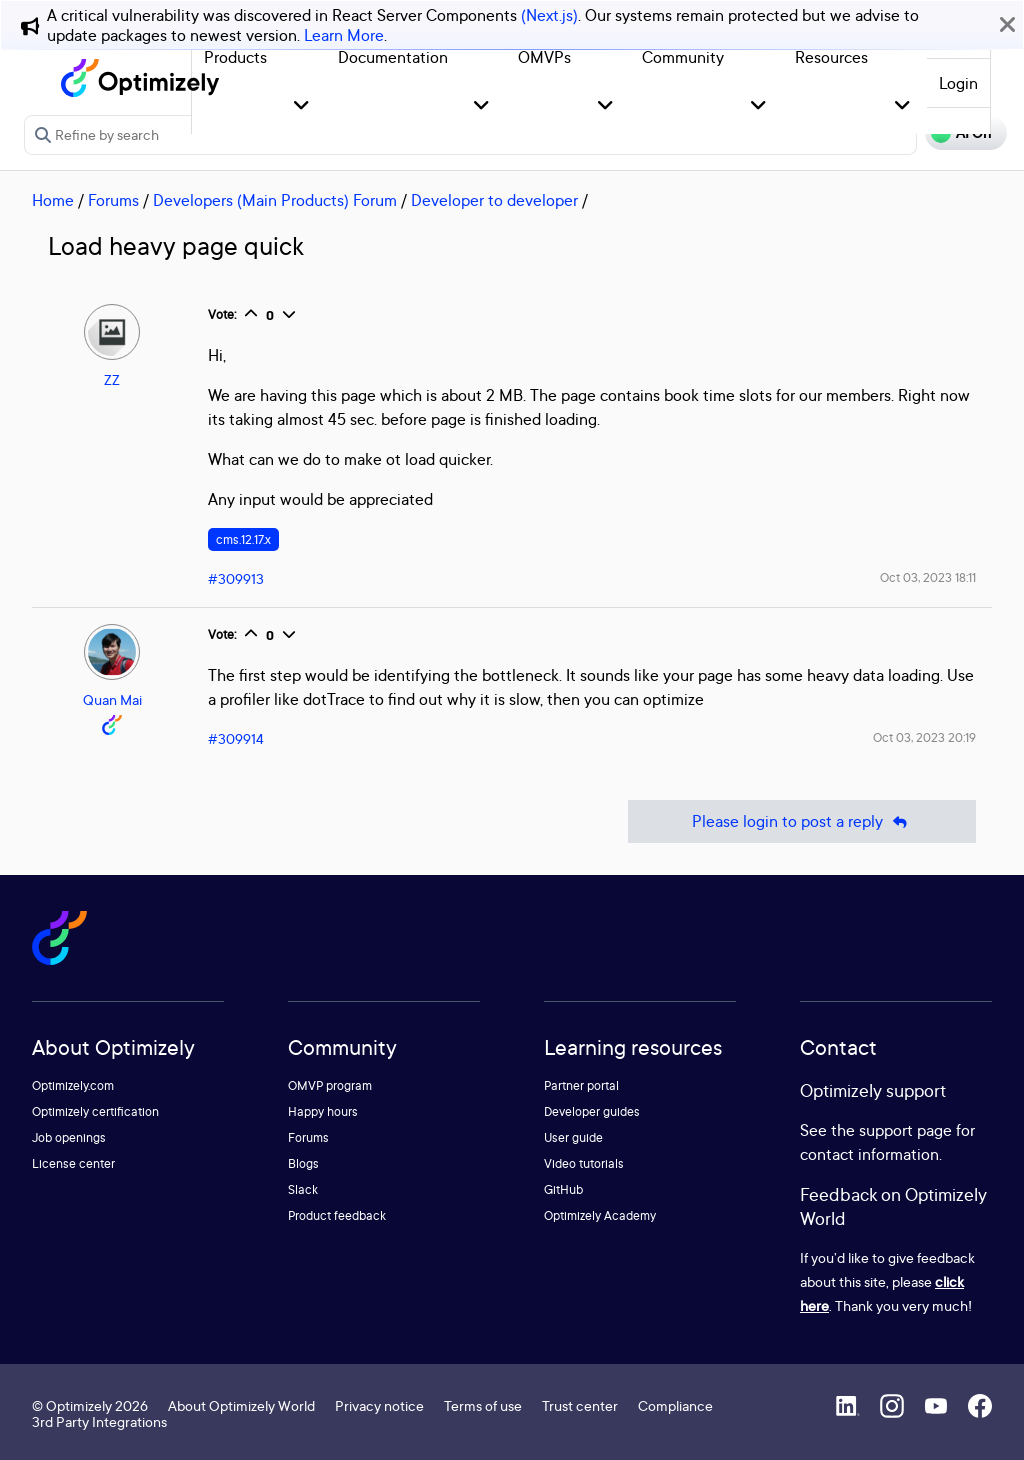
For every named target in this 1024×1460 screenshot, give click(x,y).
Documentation (393, 57)
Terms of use (483, 1405)
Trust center (580, 1405)
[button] (301, 106)
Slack (303, 1189)
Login (958, 83)
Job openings (69, 1137)
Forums (113, 200)
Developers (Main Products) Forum (275, 200)
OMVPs (544, 57)
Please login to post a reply (802, 821)
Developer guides (592, 1111)
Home (53, 200)
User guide (573, 1137)
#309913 (236, 578)
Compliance (675, 1405)
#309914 (236, 738)
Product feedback (337, 1215)
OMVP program (330, 1085)
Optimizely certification (95, 1111)
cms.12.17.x (243, 539)
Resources (831, 57)
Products (235, 57)
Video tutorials (584, 1163)
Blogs (303, 1163)
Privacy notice (379, 1405)
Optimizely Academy (600, 1215)
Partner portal (581, 1085)
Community (683, 57)
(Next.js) (549, 15)
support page (905, 1130)
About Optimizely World (241, 1405)
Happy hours (323, 1111)
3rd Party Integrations (99, 1421)
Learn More (344, 35)
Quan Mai (112, 699)
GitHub (563, 1189)
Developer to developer (494, 200)
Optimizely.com (73, 1085)
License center (73, 1163)
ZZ (112, 379)
